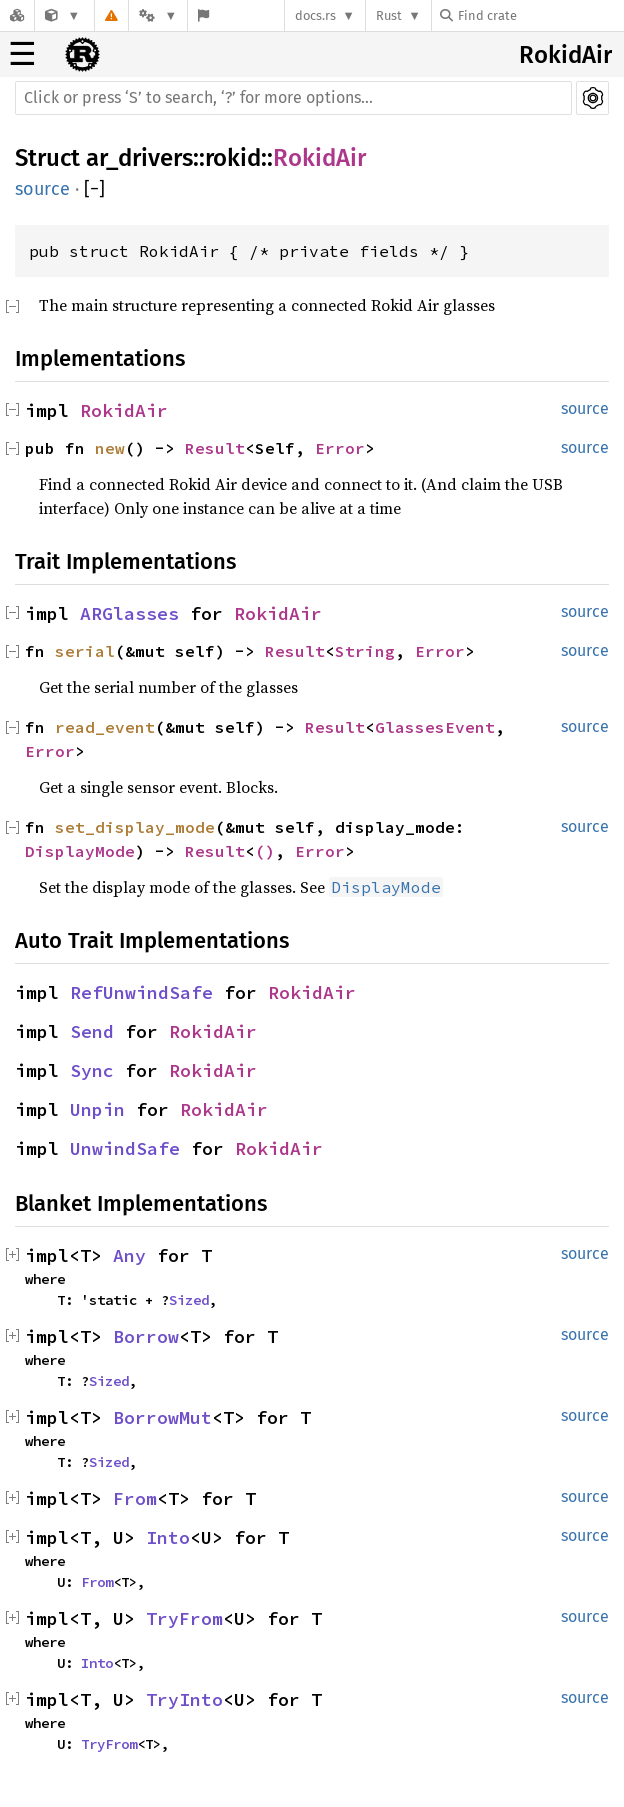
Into (168, 1537)
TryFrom (184, 1618)
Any (129, 1255)
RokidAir (565, 55)
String (365, 651)
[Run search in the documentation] (293, 98)
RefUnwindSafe (141, 992)
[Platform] (158, 15)
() (265, 851)
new (110, 448)
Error (340, 448)
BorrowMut (162, 1417)
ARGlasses (129, 613)
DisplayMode (80, 851)
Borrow (146, 1336)
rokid (233, 158)
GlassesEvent (435, 727)
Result (215, 448)
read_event (105, 727)
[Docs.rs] (17, 15)
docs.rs (315, 15)
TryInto (184, 1699)
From (135, 1498)
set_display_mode (135, 827)
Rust (389, 15)
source (42, 189)
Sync (92, 1070)
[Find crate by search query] (540, 15)
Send (92, 1031)
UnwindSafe (125, 1148)
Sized (189, 1300)
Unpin (97, 1109)
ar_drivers (139, 158)
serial (85, 651)
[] (94, 189)
